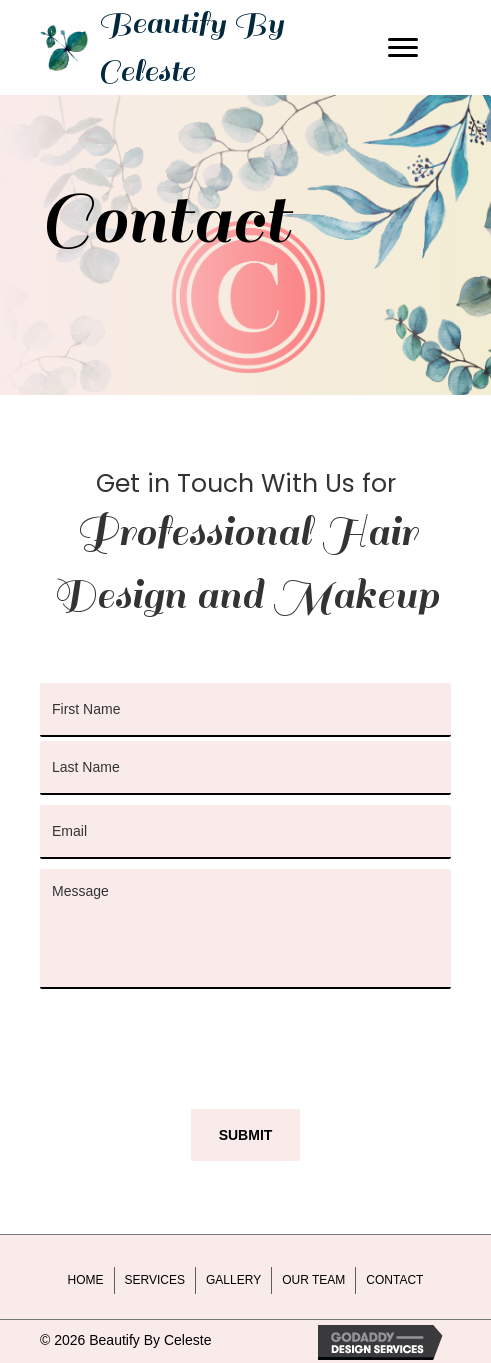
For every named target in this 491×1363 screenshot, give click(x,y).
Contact (394, 1280)
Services (155, 1280)
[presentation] (192, 1038)
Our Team (313, 1280)
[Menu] (403, 48)
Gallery (233, 1280)
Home (86, 1280)
